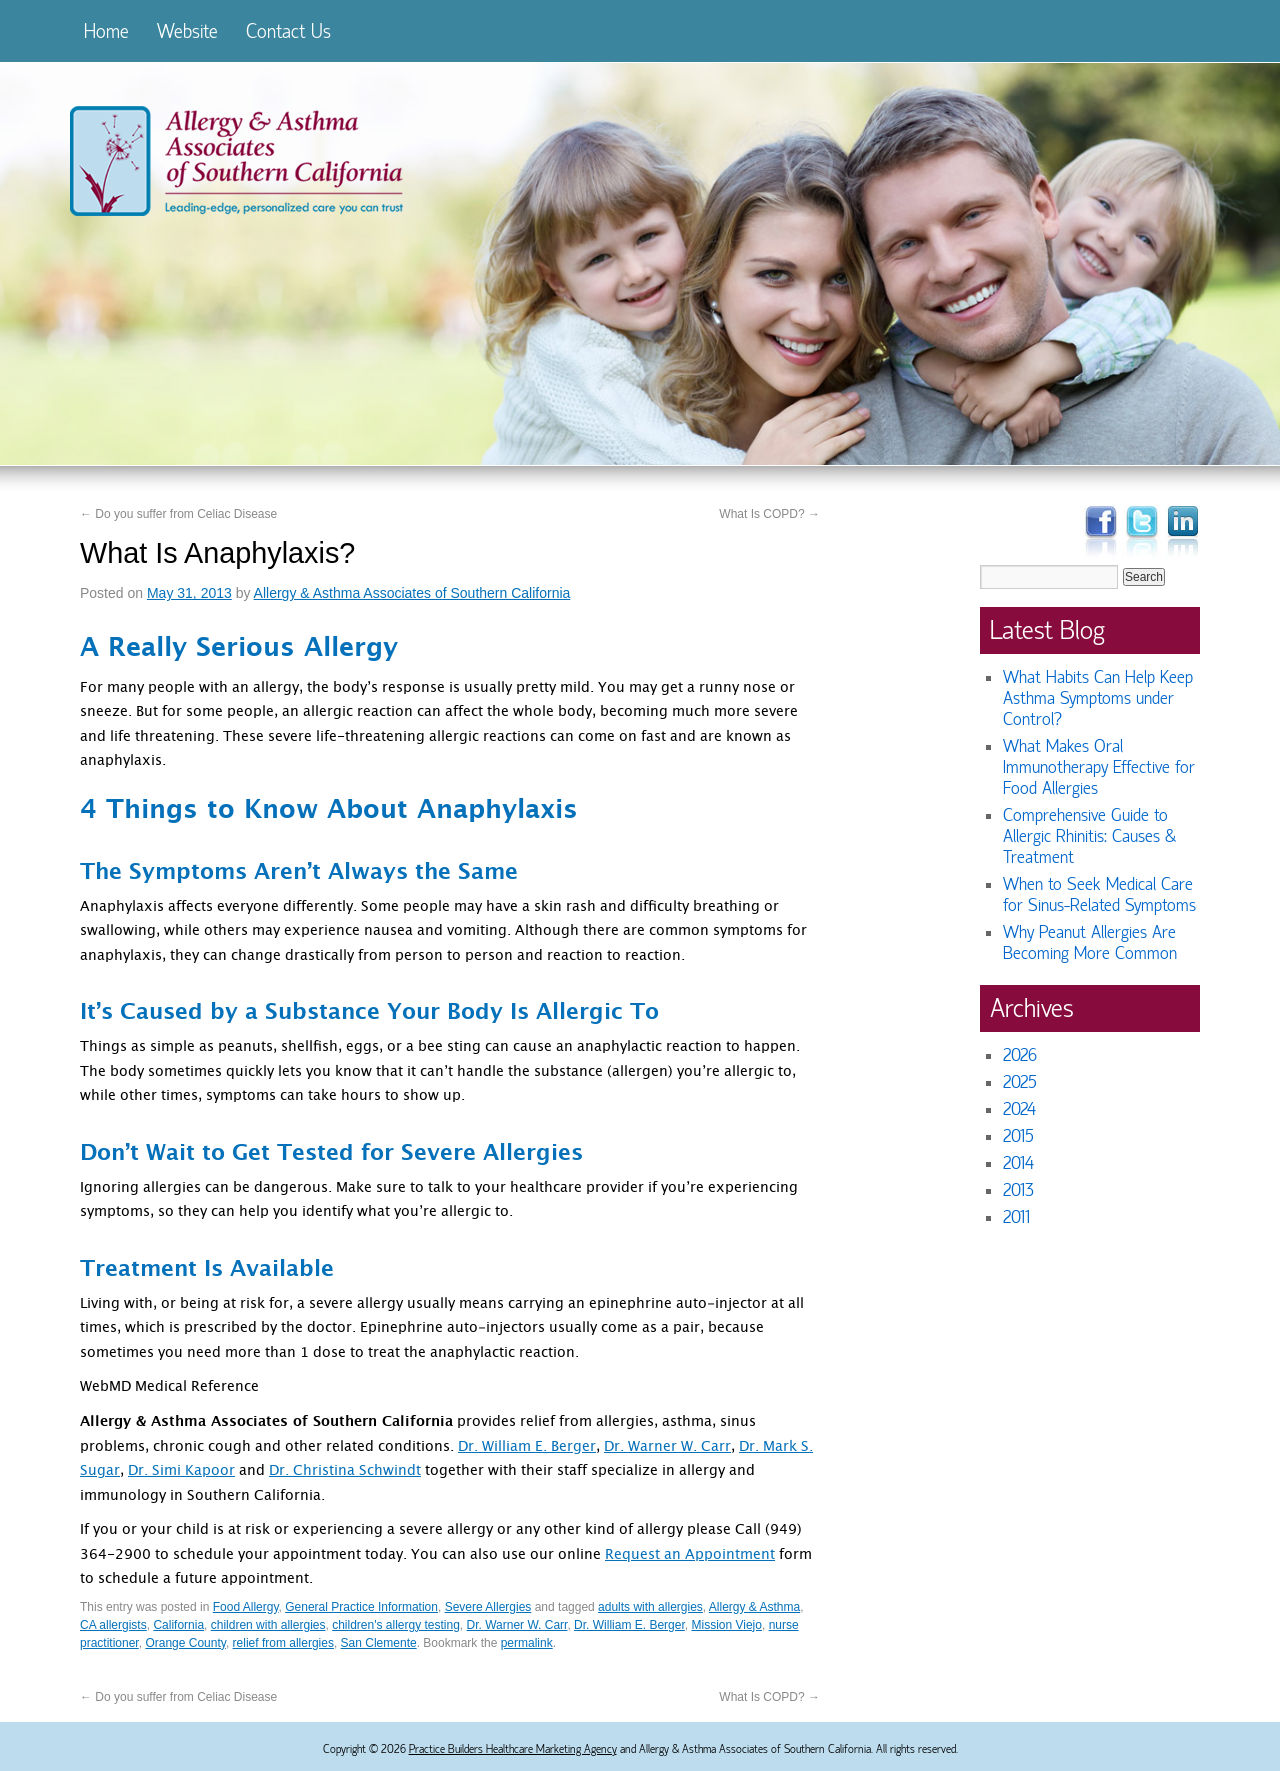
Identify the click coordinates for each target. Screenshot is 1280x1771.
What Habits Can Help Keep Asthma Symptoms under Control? (1098, 698)
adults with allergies (650, 1607)
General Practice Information (361, 1607)
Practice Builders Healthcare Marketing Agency (513, 1749)
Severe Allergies (488, 1607)
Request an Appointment (690, 1556)
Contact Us (288, 31)
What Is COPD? (769, 514)
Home (106, 31)
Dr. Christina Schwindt (345, 1472)
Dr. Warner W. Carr (667, 1448)
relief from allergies (283, 1643)
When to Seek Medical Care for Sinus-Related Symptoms (1099, 895)
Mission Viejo (726, 1625)
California (178, 1625)
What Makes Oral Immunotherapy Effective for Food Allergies (1099, 767)
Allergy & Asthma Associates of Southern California (412, 593)
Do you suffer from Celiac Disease (178, 514)
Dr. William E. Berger (527, 1448)
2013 (1018, 1190)
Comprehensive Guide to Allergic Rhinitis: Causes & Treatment (1089, 836)
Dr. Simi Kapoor (181, 1472)
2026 (1020, 1055)
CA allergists (113, 1625)
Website (187, 31)
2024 (1019, 1109)
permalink (527, 1643)
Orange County (185, 1643)
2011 (1016, 1217)
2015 (1018, 1136)
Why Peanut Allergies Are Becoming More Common (1090, 943)
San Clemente (379, 1643)
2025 (1020, 1082)
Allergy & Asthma (754, 1607)
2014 (1018, 1163)
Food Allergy (246, 1607)
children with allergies (268, 1625)
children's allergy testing (396, 1625)
